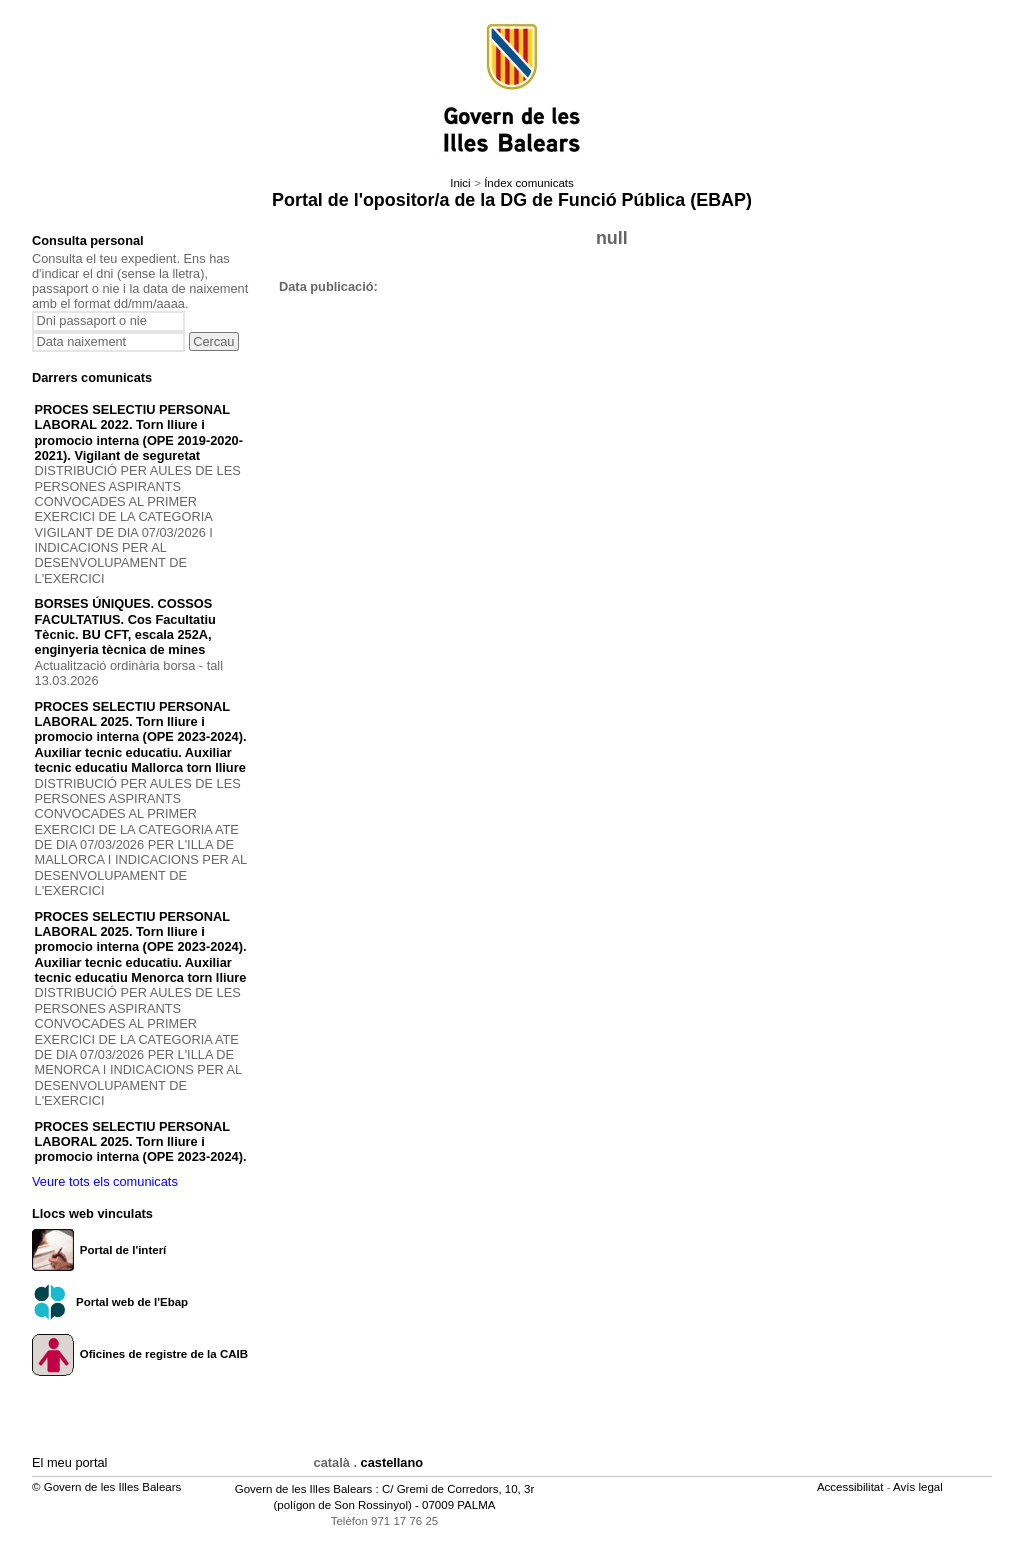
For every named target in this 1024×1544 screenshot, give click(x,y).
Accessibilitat (852, 1487)
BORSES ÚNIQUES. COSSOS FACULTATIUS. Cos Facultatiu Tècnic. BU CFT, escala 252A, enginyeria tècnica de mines (125, 626)
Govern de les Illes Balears (304, 1489)
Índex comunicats (529, 183)
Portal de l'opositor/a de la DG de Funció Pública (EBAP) (512, 200)
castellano (392, 1462)
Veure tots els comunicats (105, 1181)
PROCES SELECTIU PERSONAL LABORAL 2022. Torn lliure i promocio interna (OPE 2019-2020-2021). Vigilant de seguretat (139, 432)
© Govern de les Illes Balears (106, 1487)
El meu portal (69, 1462)
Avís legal (919, 1487)
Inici (460, 183)
